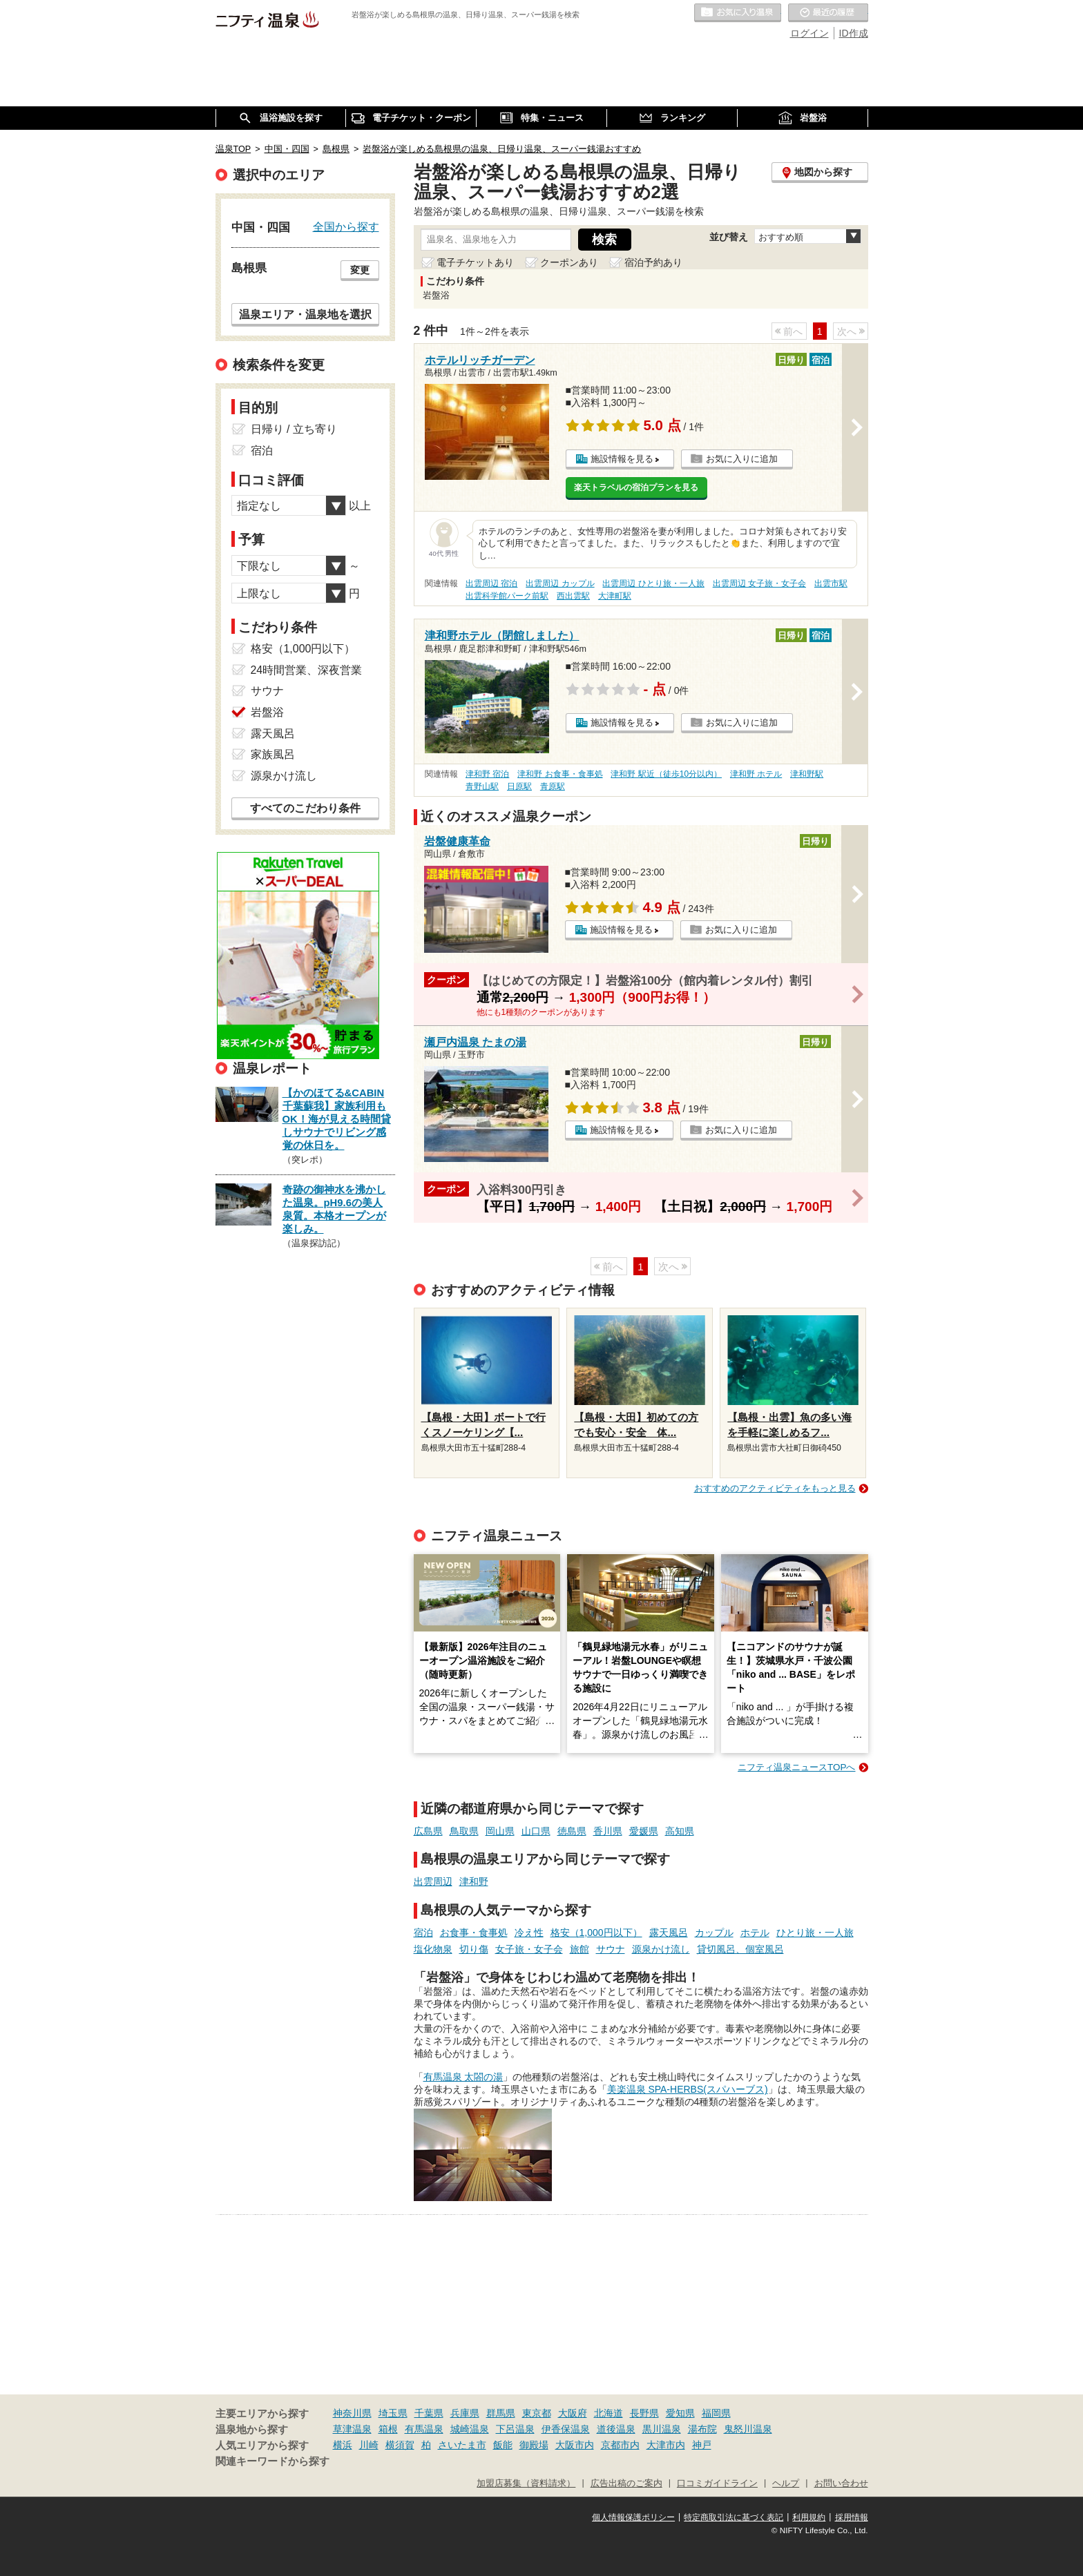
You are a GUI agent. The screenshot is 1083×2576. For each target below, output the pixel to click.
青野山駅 (482, 786)
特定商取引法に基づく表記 (733, 2517)
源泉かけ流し (661, 1949)
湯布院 (702, 2428)
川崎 (368, 2444)
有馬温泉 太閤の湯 (463, 2076)
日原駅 (519, 786)
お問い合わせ (841, 2483)
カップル (714, 1932)
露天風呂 (668, 1932)
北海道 (608, 2413)
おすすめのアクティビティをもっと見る (775, 1488)
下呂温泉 (515, 2428)
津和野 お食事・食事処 (559, 774)
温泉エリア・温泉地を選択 (305, 314)
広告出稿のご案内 (626, 2483)
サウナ (610, 1949)
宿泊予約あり (653, 262)
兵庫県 (464, 2413)
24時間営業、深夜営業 (307, 670)
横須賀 (399, 2444)
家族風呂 (273, 754)
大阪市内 (574, 2444)
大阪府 (572, 2413)
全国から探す (346, 226)
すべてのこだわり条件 (305, 808)
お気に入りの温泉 (737, 13)
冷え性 (529, 1932)
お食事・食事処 (474, 1932)
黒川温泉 (661, 2428)
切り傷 (473, 1949)
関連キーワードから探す (272, 2461)
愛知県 (680, 2413)
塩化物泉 (433, 1949)
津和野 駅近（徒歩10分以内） (666, 774)
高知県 (679, 1831)
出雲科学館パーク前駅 (507, 596)
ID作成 (853, 33)
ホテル (754, 1932)
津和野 (473, 1881)
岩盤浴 (267, 712)
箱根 (388, 2428)
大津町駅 (614, 596)
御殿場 (533, 2444)
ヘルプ (785, 2483)
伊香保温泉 (566, 2428)
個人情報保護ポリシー (633, 2517)
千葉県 (428, 2413)
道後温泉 (616, 2428)
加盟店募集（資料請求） (526, 2483)
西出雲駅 (573, 596)
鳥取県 (464, 1831)
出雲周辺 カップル (560, 583)
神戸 (701, 2444)
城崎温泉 (469, 2428)
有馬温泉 (424, 2428)
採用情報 (851, 2517)
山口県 (535, 1831)
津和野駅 (806, 774)
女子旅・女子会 (529, 1949)
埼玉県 (393, 2413)
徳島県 (571, 1831)
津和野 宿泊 (487, 774)
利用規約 (808, 2517)
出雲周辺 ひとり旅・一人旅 (653, 583)
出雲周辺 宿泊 (491, 583)
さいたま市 (462, 2444)
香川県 (607, 1831)
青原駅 (552, 786)
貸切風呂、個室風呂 (740, 1949)
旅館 (579, 1949)
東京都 (536, 2413)
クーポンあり (569, 262)
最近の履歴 (828, 13)
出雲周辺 (433, 1881)
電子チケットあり (475, 262)
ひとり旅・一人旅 (815, 1932)
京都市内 (620, 2444)
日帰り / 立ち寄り (294, 429)
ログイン (809, 33)
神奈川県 (352, 2413)
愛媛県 (643, 1831)
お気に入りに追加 (742, 459)
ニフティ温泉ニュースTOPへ (796, 1767)
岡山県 (500, 1831)
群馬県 (500, 2413)
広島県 (428, 1831)
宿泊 (423, 1932)
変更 (360, 269)
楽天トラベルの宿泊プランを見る (636, 487)
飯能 (502, 2444)
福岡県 (716, 2413)
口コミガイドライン (717, 2483)
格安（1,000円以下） (596, 1932)
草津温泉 (352, 2428)
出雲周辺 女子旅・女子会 (759, 583)
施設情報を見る (622, 459)
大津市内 (665, 2444)
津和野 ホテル (756, 774)
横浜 (342, 2444)
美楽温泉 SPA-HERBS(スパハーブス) (687, 2089)
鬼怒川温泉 (748, 2428)
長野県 (644, 2413)
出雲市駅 (830, 583)
